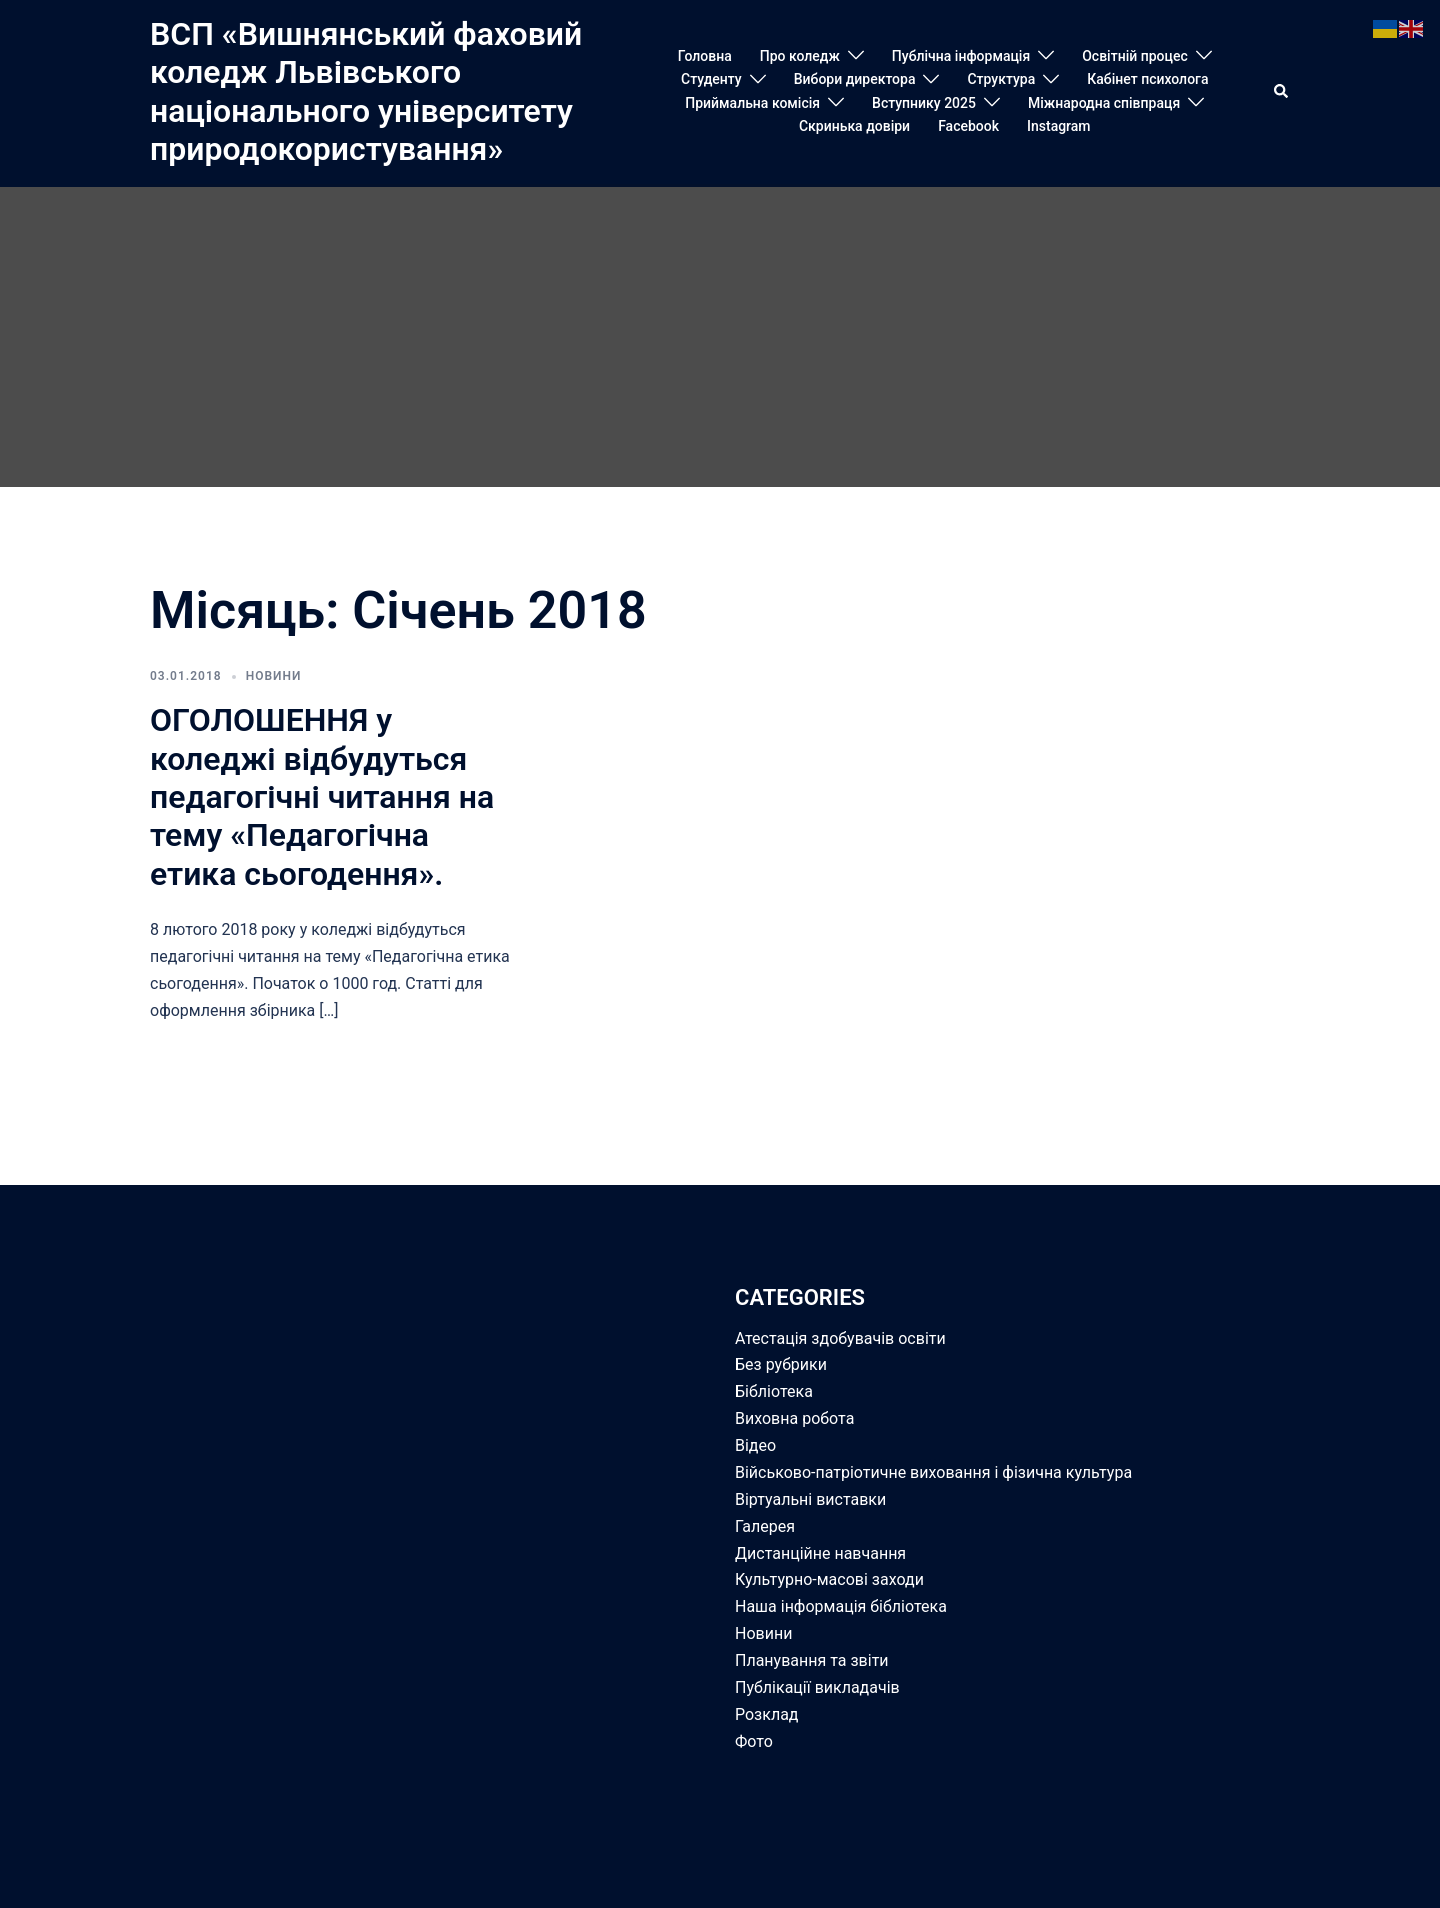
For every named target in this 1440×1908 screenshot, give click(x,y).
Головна (705, 56)
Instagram (1059, 126)
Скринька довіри (854, 126)
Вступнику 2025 (924, 103)
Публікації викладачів (817, 1687)
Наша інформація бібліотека (841, 1606)
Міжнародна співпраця (1104, 103)
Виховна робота (794, 1418)
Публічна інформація (961, 56)
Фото (754, 1741)
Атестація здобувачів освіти (840, 1338)
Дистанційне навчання (820, 1553)
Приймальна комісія (752, 103)
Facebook (968, 126)
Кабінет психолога (1147, 79)
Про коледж (800, 56)
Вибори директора (855, 79)
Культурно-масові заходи (829, 1579)
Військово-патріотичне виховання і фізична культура (933, 1472)
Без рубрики (781, 1364)
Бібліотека (774, 1391)
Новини (274, 676)
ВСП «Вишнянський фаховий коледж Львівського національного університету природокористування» (366, 91)
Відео (755, 1445)
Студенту (711, 79)
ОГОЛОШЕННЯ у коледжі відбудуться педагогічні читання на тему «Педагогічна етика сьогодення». (322, 797)
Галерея (765, 1526)
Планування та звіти (812, 1660)
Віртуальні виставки (810, 1499)
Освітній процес (1135, 56)
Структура (1001, 79)
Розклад (767, 1714)
